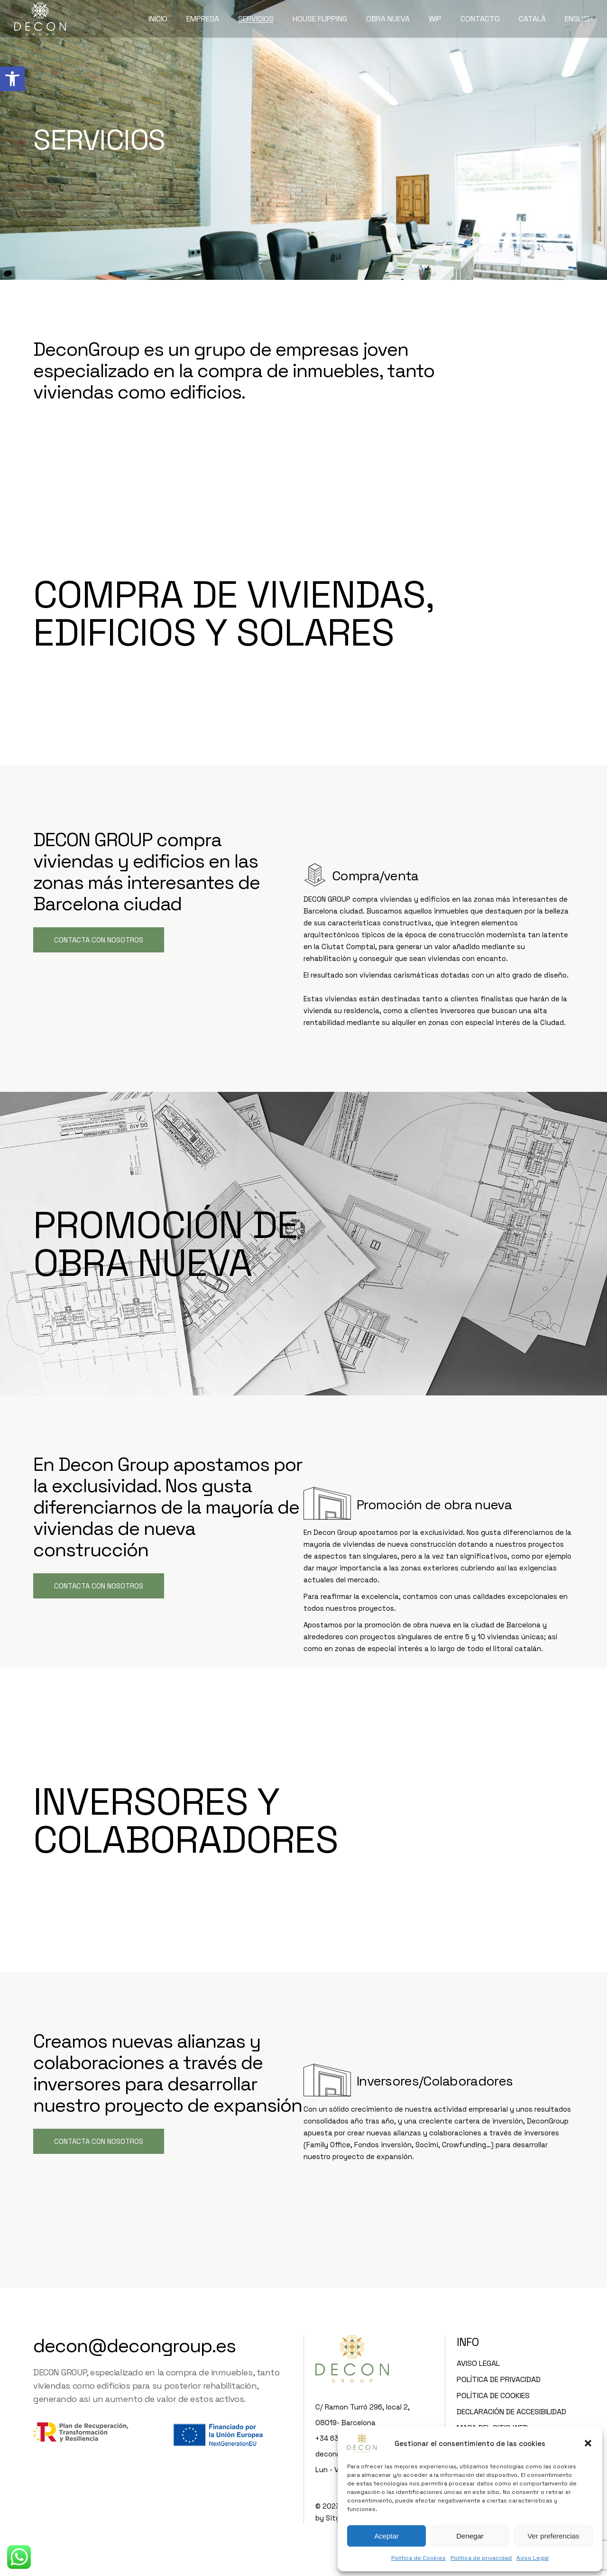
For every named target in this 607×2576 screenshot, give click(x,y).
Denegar (470, 2536)
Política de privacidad (481, 2558)
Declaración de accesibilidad (511, 2412)
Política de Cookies (418, 2558)
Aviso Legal (532, 2558)
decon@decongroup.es (134, 2346)
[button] (12, 78)
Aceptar (386, 2536)
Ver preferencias (553, 2536)
